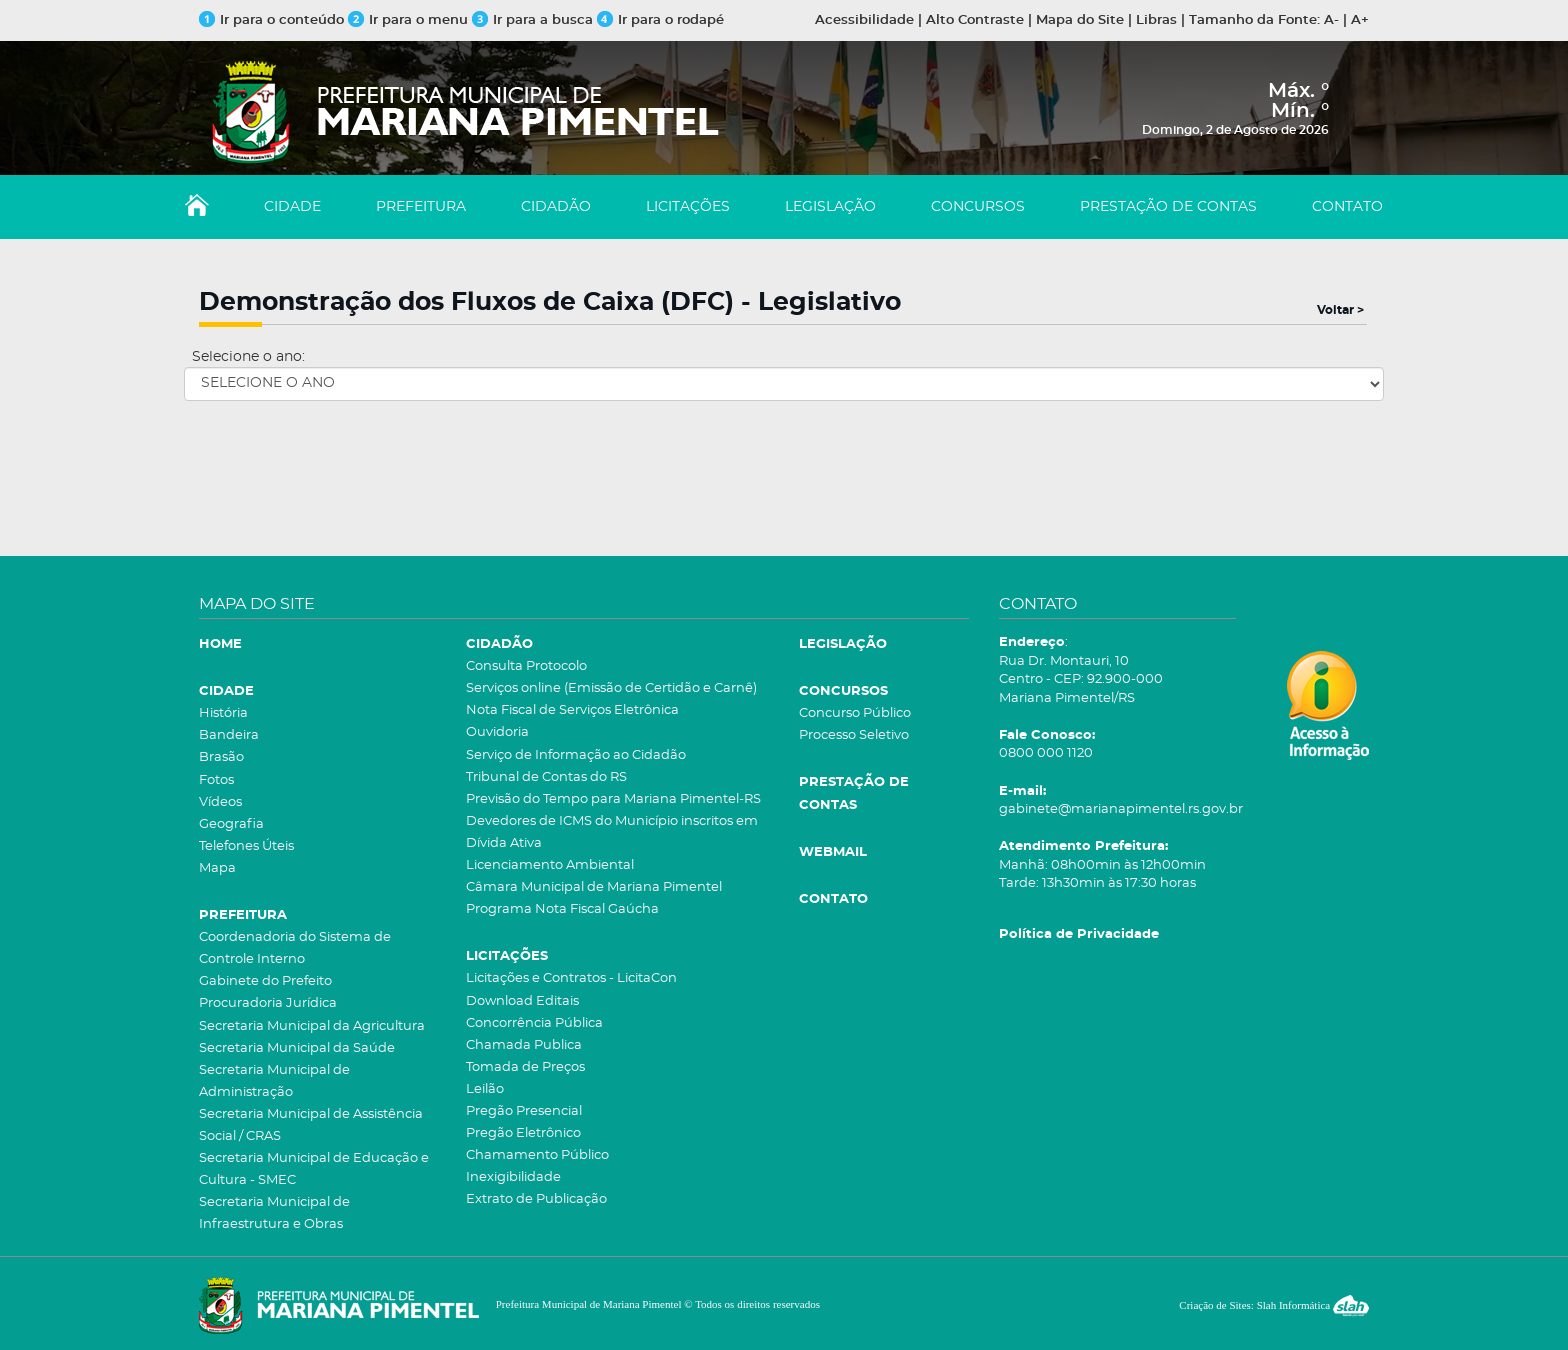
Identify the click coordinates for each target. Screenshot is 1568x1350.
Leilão (485, 1089)
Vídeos (220, 802)
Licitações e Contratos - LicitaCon (571, 978)
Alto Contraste (975, 20)
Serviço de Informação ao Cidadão (576, 755)
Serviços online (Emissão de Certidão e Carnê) (611, 688)
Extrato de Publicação (536, 1199)
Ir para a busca (532, 20)
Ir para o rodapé (660, 20)
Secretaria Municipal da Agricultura (312, 1026)
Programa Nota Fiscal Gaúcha (562, 909)
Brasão (221, 757)
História (223, 713)
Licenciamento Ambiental (550, 865)
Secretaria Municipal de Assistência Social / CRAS (311, 1125)
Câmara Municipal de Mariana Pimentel (594, 887)
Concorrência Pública (534, 1023)
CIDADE (292, 207)
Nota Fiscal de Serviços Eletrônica (572, 710)
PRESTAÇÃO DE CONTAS (1168, 207)
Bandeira (229, 735)
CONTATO (1347, 207)
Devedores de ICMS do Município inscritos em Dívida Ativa (612, 832)
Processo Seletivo (854, 735)
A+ (1360, 20)
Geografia (231, 824)
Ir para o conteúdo (271, 20)
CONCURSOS (978, 207)
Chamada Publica (524, 1045)
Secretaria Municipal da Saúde (297, 1048)
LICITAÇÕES (688, 207)
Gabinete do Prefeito (265, 981)
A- (1331, 20)
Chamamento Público (537, 1155)
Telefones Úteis (246, 846)
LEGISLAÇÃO (830, 207)
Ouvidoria (497, 732)
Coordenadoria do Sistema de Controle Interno (295, 948)
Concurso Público (855, 713)
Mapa (217, 868)
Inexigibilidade (513, 1177)
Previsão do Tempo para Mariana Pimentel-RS (613, 799)
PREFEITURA (421, 207)
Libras (1156, 20)
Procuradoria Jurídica (268, 1003)
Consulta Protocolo (526, 666)
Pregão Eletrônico (523, 1133)
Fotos (216, 780)
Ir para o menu (410, 20)
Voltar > (1340, 310)
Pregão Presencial (524, 1111)
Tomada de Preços (525, 1067)
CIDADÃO (556, 207)
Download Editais (522, 1001)
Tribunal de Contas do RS (546, 777)
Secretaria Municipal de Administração (274, 1081)
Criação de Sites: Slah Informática (1274, 1305)
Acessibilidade (864, 20)
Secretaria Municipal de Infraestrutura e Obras (274, 1213)
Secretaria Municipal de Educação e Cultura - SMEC (314, 1169)
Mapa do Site (1080, 20)
